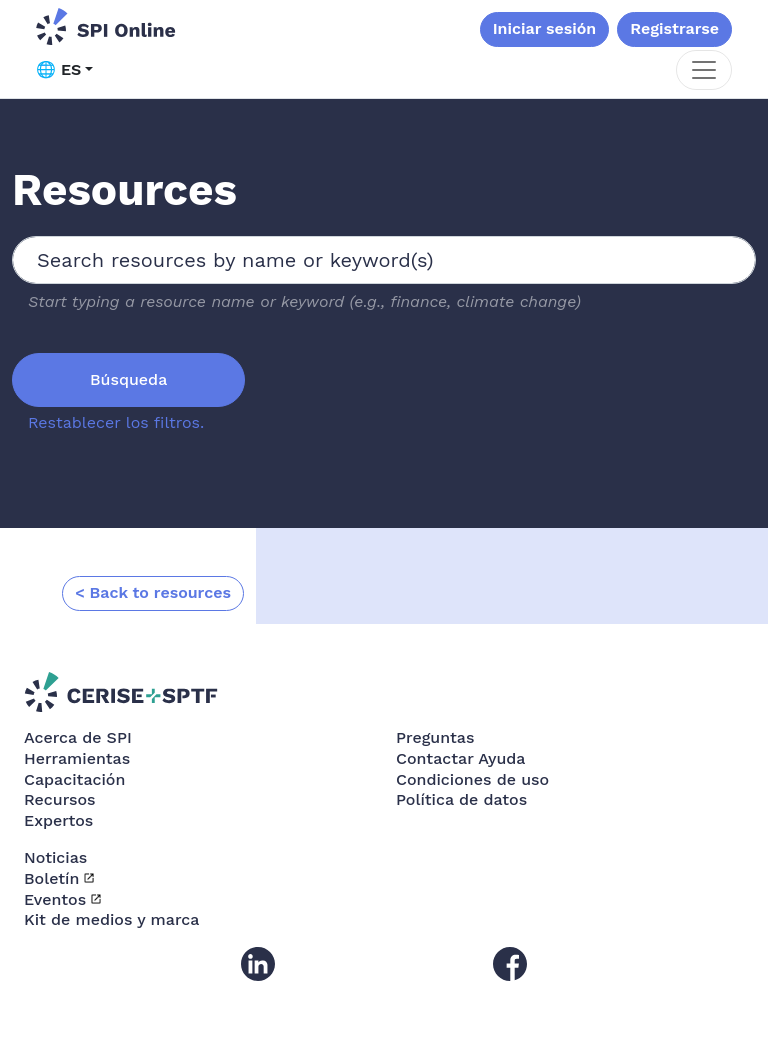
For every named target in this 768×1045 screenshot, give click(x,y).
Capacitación (74, 779)
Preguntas (435, 737)
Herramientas (77, 758)
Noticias (55, 857)
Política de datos (461, 799)
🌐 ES (58, 69)
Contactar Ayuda (461, 758)
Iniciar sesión (545, 28)
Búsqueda (128, 379)
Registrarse (674, 28)
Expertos (58, 820)
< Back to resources (153, 592)
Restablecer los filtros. (116, 422)
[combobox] (384, 260)
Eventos (55, 899)
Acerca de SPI (78, 737)
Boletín (51, 878)
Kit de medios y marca (111, 919)
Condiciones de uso (472, 779)
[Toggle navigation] (704, 70)
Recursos (60, 799)
